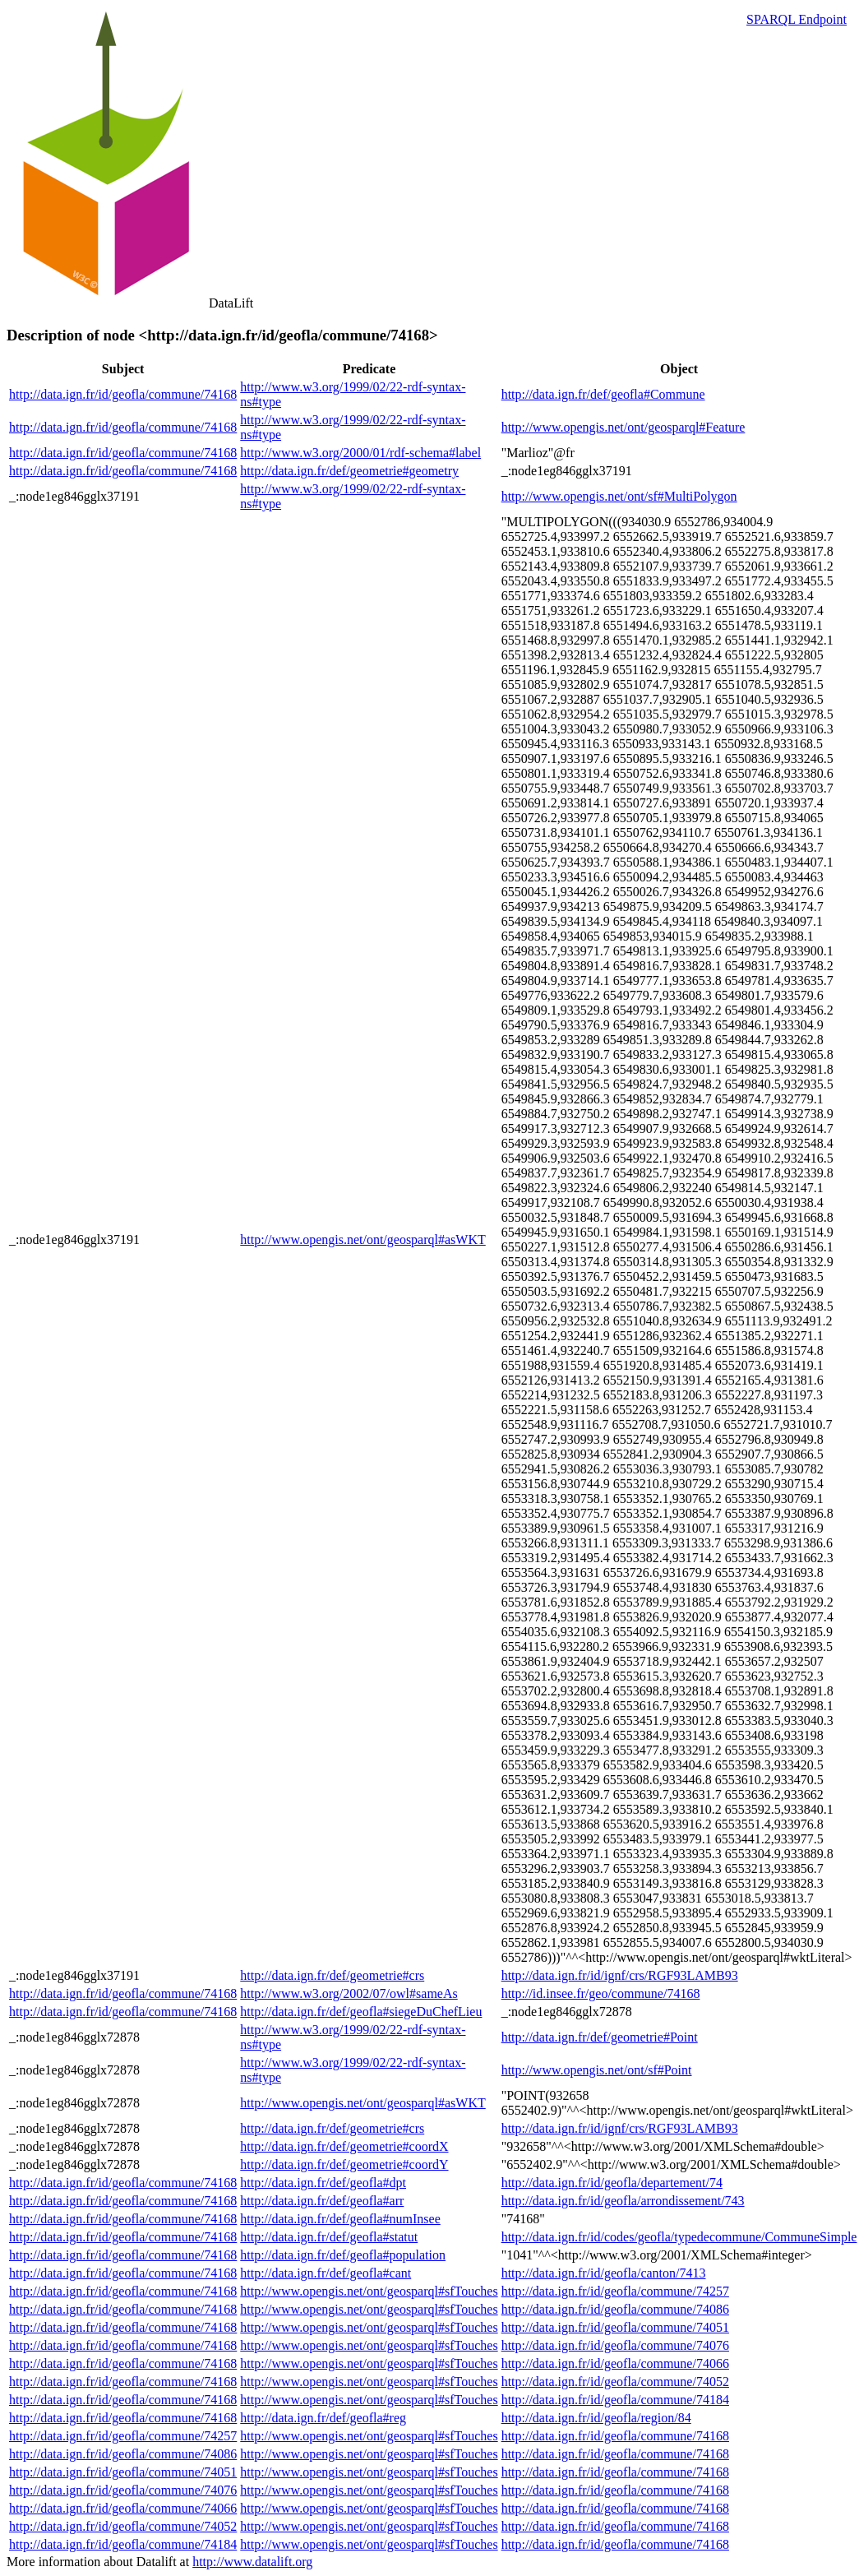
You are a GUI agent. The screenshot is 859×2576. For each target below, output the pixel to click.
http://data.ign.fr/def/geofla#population (343, 2255)
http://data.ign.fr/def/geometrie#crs (332, 1975)
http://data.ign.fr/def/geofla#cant (325, 2273)
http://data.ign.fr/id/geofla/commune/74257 (615, 2291)
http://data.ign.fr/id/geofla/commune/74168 (123, 394)
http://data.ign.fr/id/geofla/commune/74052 (615, 2382)
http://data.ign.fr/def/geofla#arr (322, 2201)
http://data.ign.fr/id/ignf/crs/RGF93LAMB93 (619, 1975)
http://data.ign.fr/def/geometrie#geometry (349, 471)
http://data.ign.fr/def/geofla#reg (323, 2418)
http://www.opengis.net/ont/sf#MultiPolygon (619, 496)
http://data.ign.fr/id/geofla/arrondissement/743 (623, 2201)
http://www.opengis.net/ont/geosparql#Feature (623, 427)
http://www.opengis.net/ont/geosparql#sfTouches (368, 2291)
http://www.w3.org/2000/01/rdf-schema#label (360, 453)
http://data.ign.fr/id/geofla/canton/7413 (603, 2273)
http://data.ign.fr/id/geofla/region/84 (596, 2418)
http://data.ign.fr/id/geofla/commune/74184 (615, 2400)
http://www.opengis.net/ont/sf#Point (596, 2070)
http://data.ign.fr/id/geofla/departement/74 (612, 2183)
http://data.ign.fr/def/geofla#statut (329, 2237)
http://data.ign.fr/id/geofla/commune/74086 (615, 2309)
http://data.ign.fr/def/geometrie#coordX (344, 2146)
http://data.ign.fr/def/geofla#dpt (323, 2183)
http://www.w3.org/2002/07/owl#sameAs (348, 1993)
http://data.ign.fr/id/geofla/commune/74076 (615, 2345)
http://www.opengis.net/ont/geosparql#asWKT (362, 1239)
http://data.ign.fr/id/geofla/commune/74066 (615, 2363)
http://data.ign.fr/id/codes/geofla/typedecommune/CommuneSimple (679, 2237)
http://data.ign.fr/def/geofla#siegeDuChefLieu (361, 2012)
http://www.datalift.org (252, 2562)
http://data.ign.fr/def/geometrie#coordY (344, 2164)
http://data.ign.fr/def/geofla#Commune (603, 394)
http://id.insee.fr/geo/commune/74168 (600, 1993)
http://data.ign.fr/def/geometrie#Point (599, 2037)
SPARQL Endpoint (796, 19)
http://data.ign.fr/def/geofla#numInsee (340, 2219)
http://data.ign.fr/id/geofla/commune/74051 (615, 2327)
